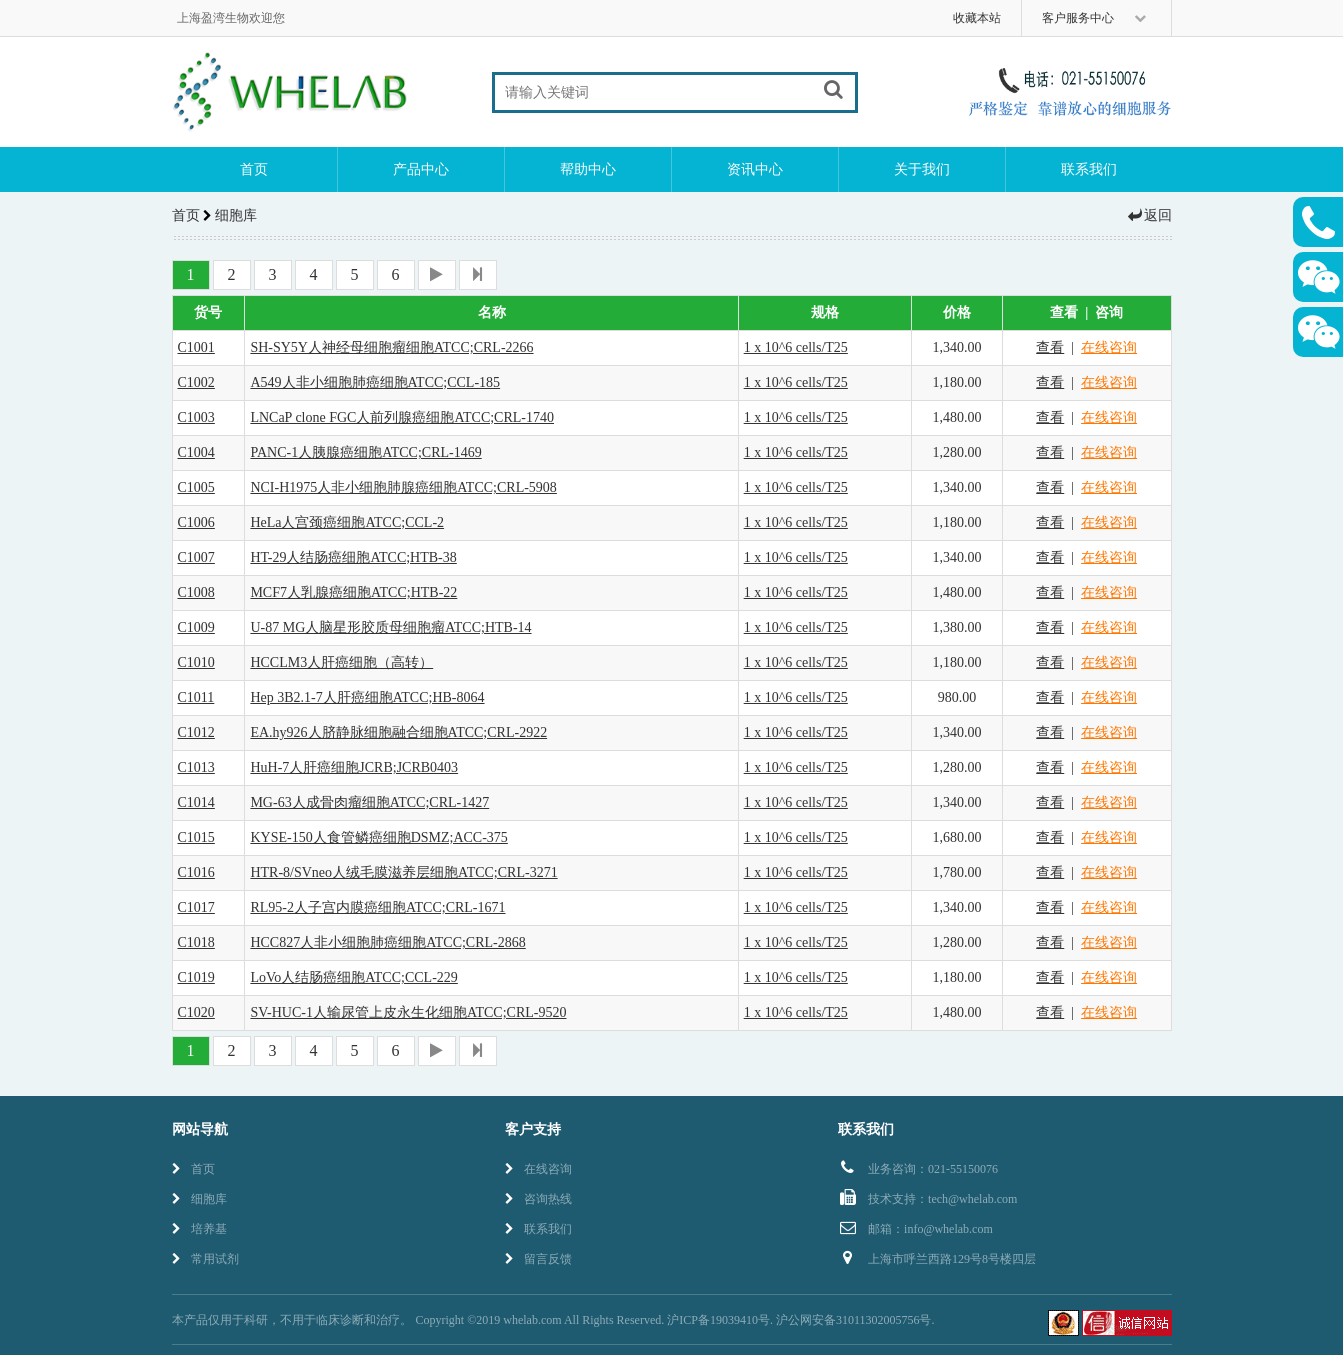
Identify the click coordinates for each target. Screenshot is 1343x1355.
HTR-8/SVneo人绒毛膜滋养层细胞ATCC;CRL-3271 (403, 872)
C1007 (196, 557)
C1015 (196, 837)
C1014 (196, 802)
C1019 (196, 977)
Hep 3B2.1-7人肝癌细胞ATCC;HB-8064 (367, 697)
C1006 (196, 522)
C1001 (196, 347)
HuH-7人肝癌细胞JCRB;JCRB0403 (354, 767)
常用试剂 (205, 1259)
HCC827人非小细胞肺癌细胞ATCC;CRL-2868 (387, 942)
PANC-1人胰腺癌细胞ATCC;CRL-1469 (365, 452)
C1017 (196, 907)
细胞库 (199, 1199)
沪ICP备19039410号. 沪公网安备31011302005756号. (800, 1320)
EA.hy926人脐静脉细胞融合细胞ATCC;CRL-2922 (398, 732)
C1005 (196, 487)
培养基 (199, 1229)
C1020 (196, 1012)
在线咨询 (1109, 347)
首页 (254, 169)
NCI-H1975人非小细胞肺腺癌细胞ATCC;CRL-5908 (403, 487)
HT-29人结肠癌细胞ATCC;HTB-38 (353, 557)
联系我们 (1089, 169)
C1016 (196, 872)
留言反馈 (538, 1259)
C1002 (196, 382)
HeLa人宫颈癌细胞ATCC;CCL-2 (347, 522)
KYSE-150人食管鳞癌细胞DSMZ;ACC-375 (378, 837)
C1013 (196, 767)
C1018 (196, 942)
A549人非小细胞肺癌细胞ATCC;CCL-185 (375, 382)
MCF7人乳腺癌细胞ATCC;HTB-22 (353, 592)
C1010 (196, 662)
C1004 (196, 452)
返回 (1149, 215)
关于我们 (922, 169)
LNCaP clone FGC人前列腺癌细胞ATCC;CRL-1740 (402, 417)
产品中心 (421, 169)
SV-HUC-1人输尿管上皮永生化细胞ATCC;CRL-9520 (408, 1012)
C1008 (196, 592)
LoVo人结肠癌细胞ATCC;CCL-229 (353, 977)
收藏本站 (977, 18)
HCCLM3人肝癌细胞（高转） (341, 662)
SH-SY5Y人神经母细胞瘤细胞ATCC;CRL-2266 (391, 347)
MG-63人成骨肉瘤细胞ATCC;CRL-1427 (369, 802)
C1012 (196, 732)
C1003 (196, 417)
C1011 (196, 697)
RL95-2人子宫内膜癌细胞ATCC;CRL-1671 (377, 907)
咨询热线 (538, 1199)
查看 (1050, 347)
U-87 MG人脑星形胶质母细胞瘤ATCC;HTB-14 (390, 627)
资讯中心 (755, 169)
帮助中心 (588, 169)
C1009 (196, 627)
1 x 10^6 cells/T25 (796, 347)
